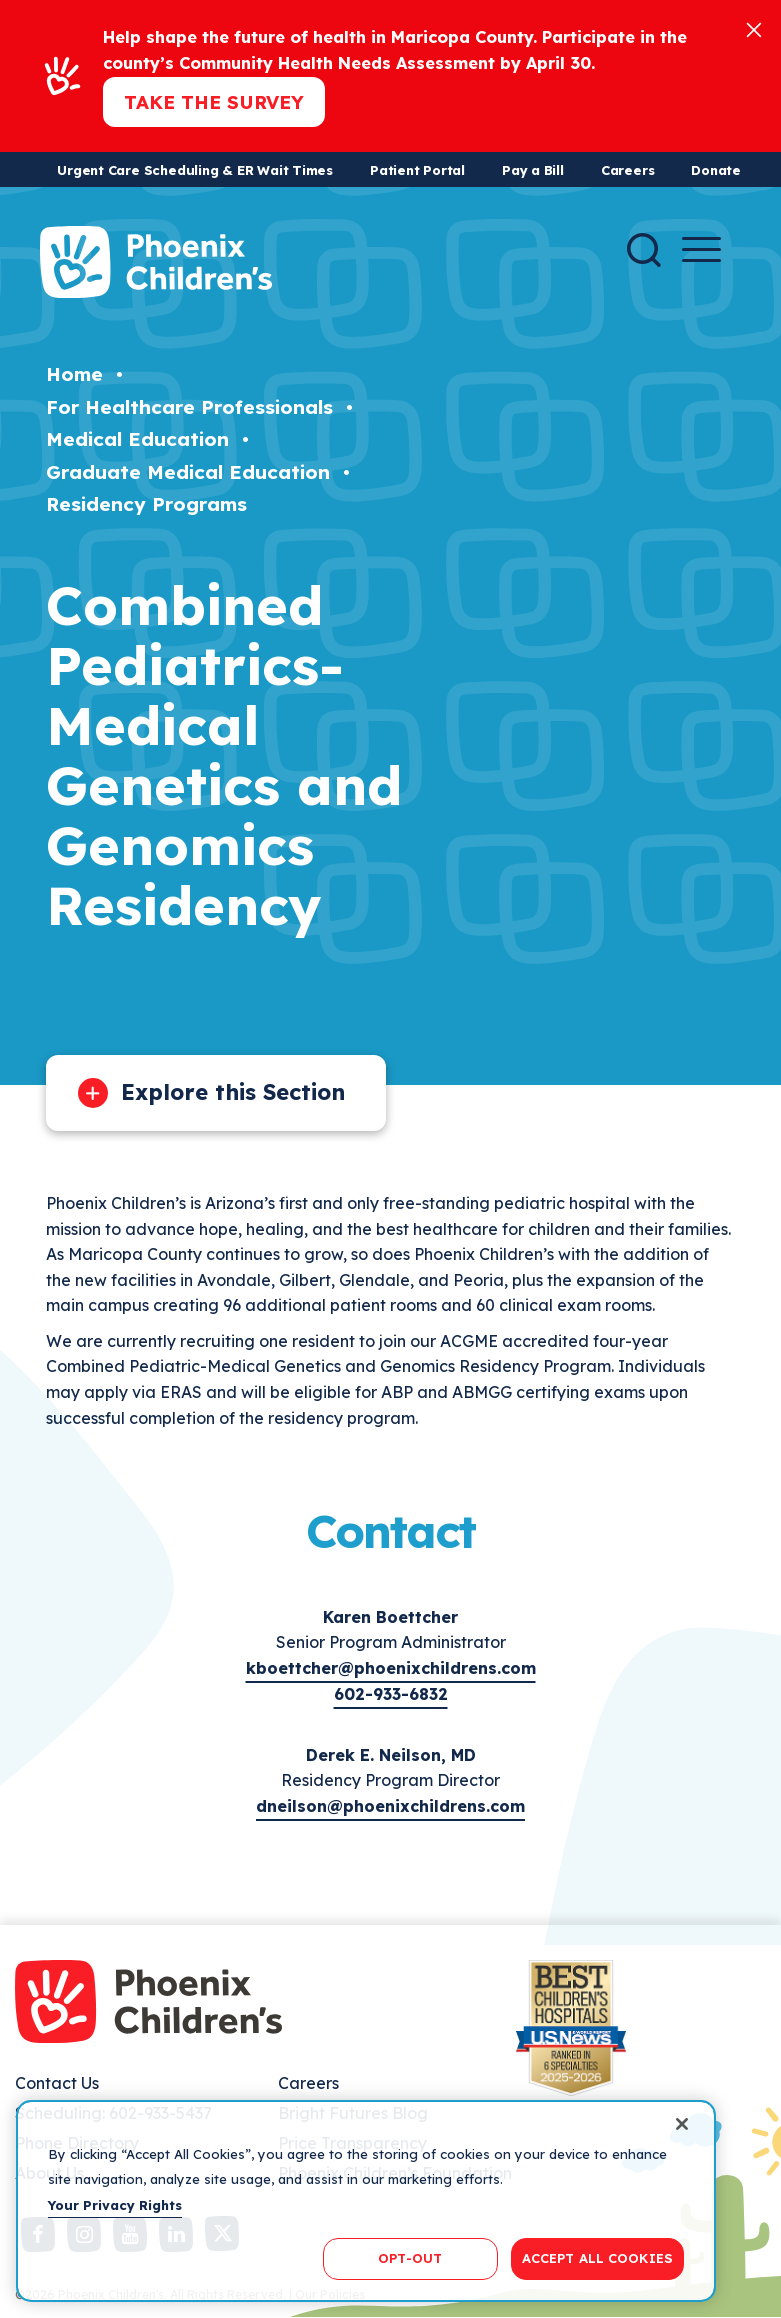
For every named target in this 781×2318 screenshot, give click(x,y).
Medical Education (137, 439)
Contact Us (57, 2083)
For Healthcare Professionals (189, 407)
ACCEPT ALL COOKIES (597, 2258)
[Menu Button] (701, 249)
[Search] (644, 250)
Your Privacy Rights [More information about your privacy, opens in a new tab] (115, 2205)
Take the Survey (214, 102)
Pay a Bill (533, 170)
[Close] (754, 28)
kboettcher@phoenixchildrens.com (391, 1668)
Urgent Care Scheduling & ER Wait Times (195, 170)
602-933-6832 (391, 1694)
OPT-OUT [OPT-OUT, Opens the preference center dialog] (410, 2258)
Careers (627, 170)
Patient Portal (417, 170)
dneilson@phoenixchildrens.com (390, 1806)
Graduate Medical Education (188, 472)
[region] (366, 2201)
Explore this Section (233, 1092)
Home (74, 374)
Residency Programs (146, 504)
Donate (716, 170)
